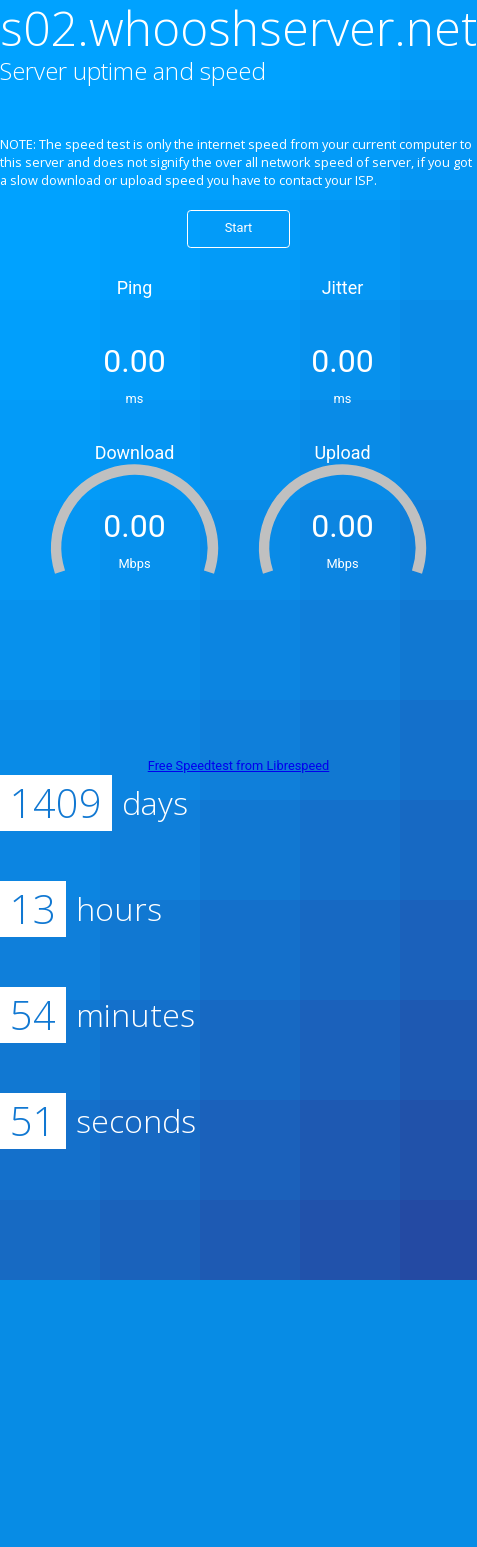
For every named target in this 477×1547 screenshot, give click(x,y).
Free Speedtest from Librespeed (239, 765)
